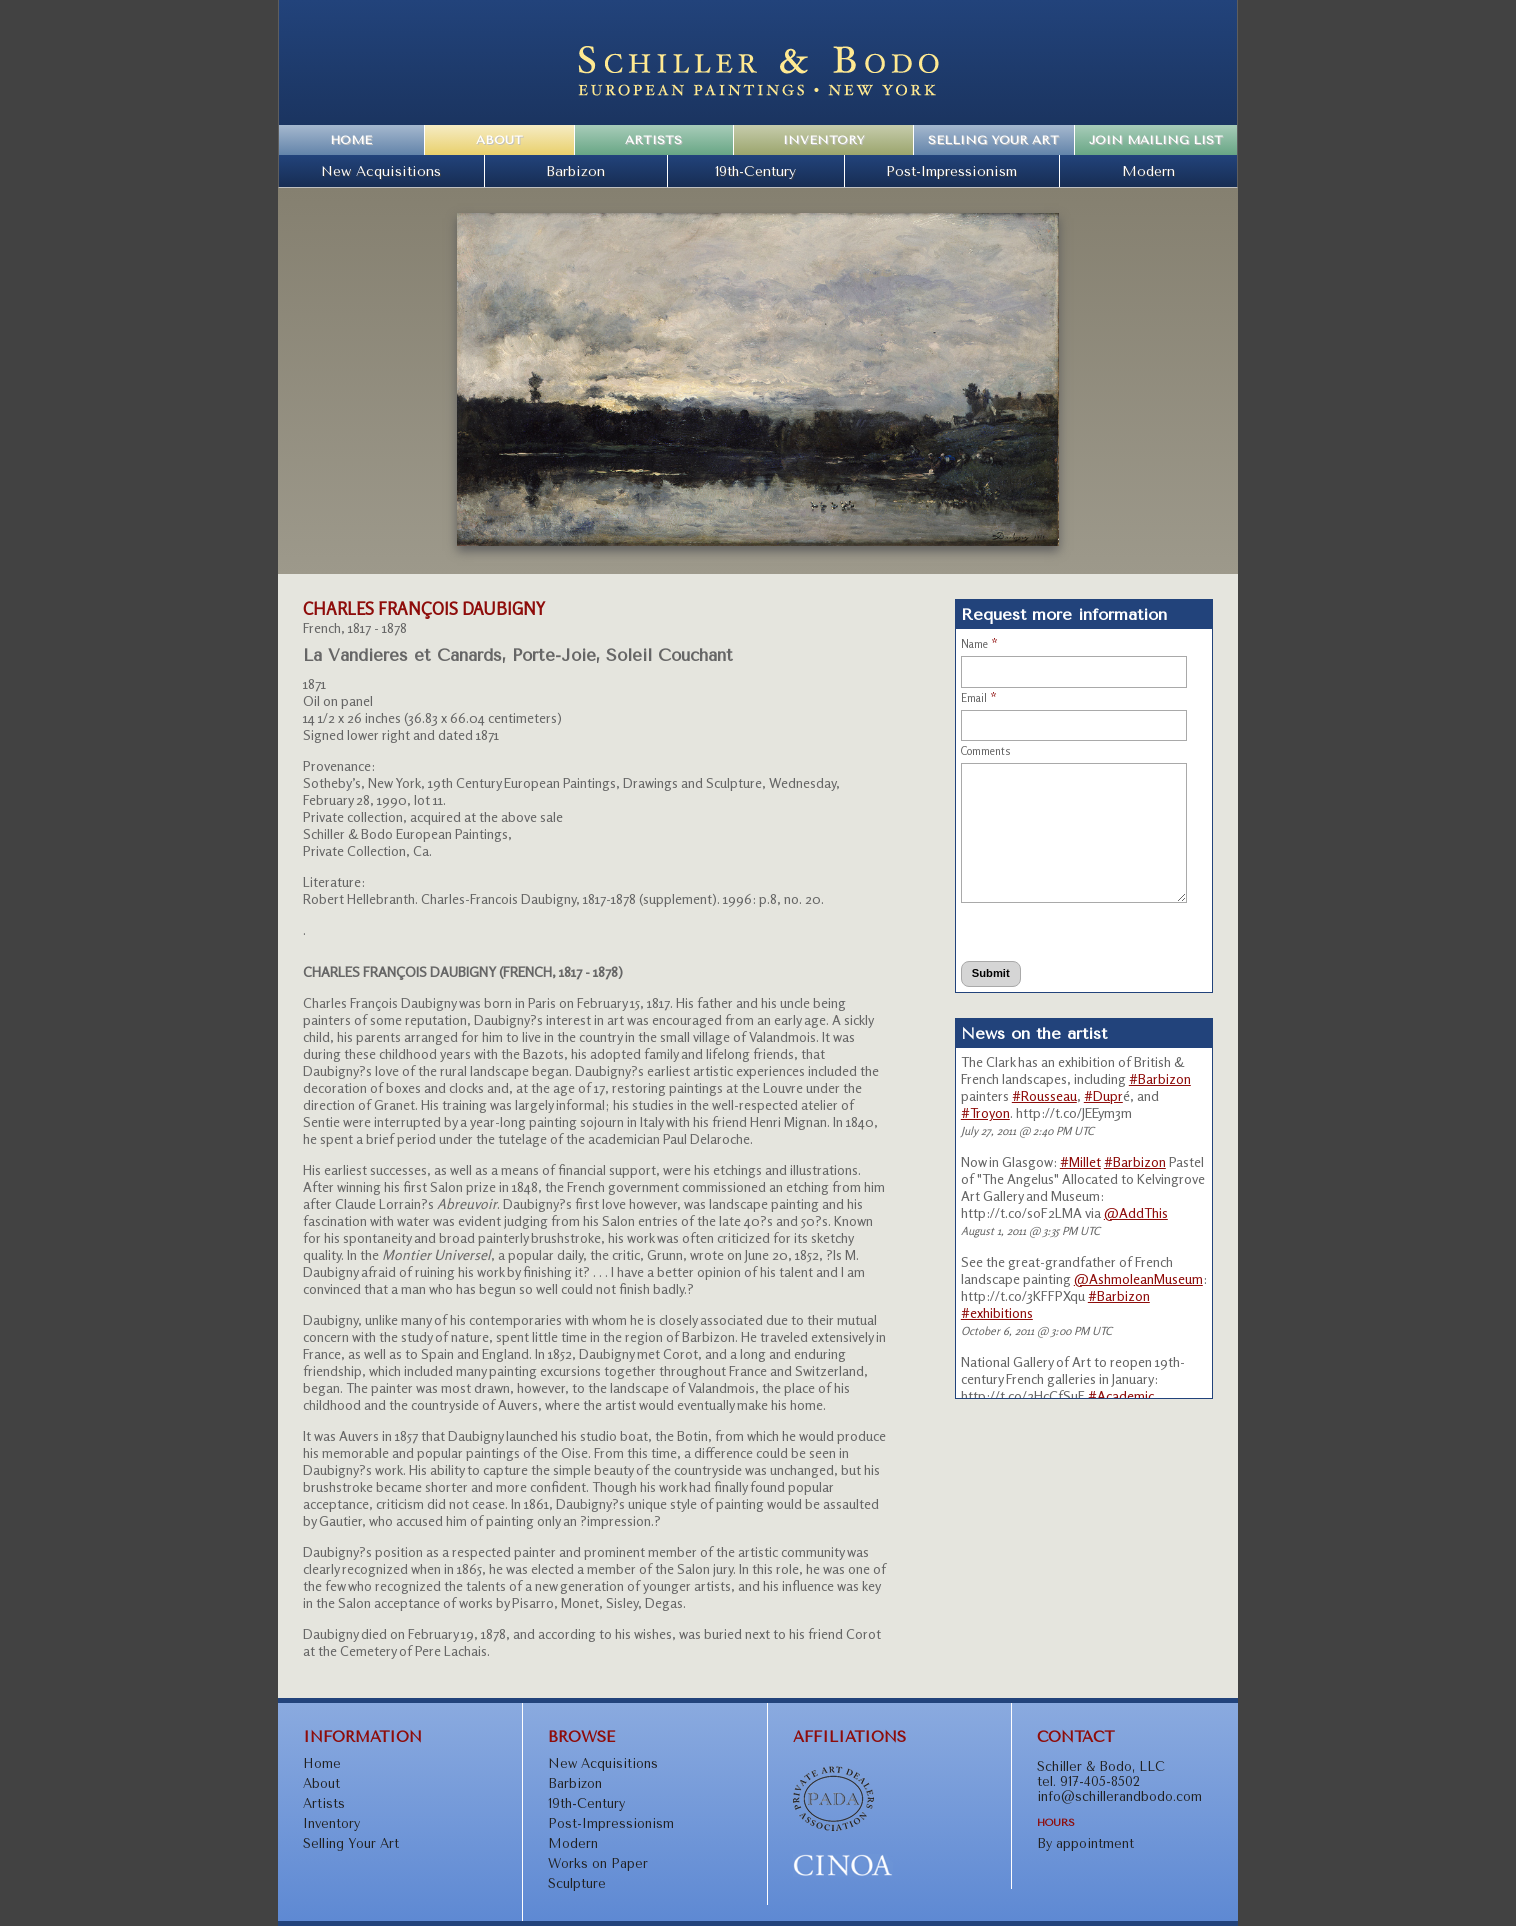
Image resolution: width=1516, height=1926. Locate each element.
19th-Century (755, 171)
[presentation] (1052, 931)
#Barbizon (1160, 1078)
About (499, 140)
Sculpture (577, 1883)
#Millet (1080, 1161)
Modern (1148, 171)
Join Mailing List (1156, 140)
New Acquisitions (381, 171)
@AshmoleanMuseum (1138, 1278)
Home (351, 140)
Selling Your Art (993, 140)
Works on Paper (598, 1863)
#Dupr (1103, 1095)
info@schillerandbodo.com (1119, 1796)
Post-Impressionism (951, 171)
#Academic (1121, 1395)
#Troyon (985, 1112)
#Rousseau (1044, 1095)
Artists (653, 140)
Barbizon (575, 171)
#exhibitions (997, 1312)
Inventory (823, 140)
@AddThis (1136, 1212)
